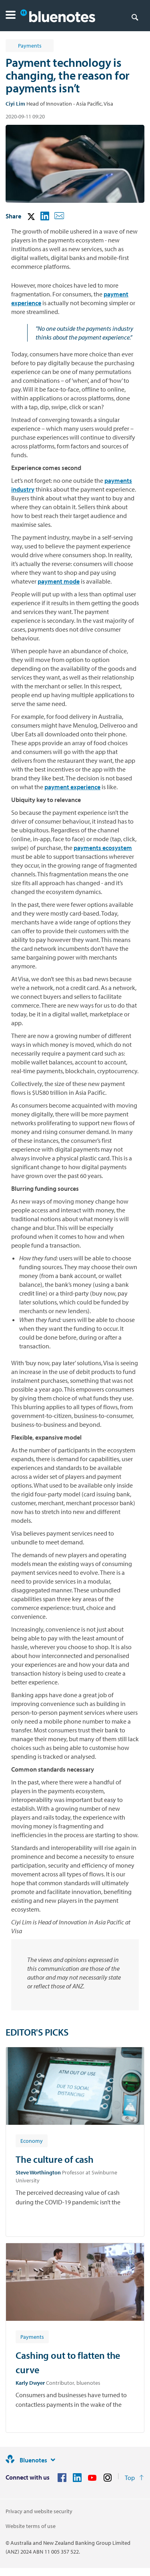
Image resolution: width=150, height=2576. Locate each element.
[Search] (134, 16)
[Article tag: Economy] (32, 2140)
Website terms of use (31, 2526)
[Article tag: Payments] (32, 2336)
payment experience (72, 787)
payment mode (59, 581)
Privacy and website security (39, 2511)
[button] (11, 16)
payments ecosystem (103, 848)
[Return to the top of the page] (134, 2477)
